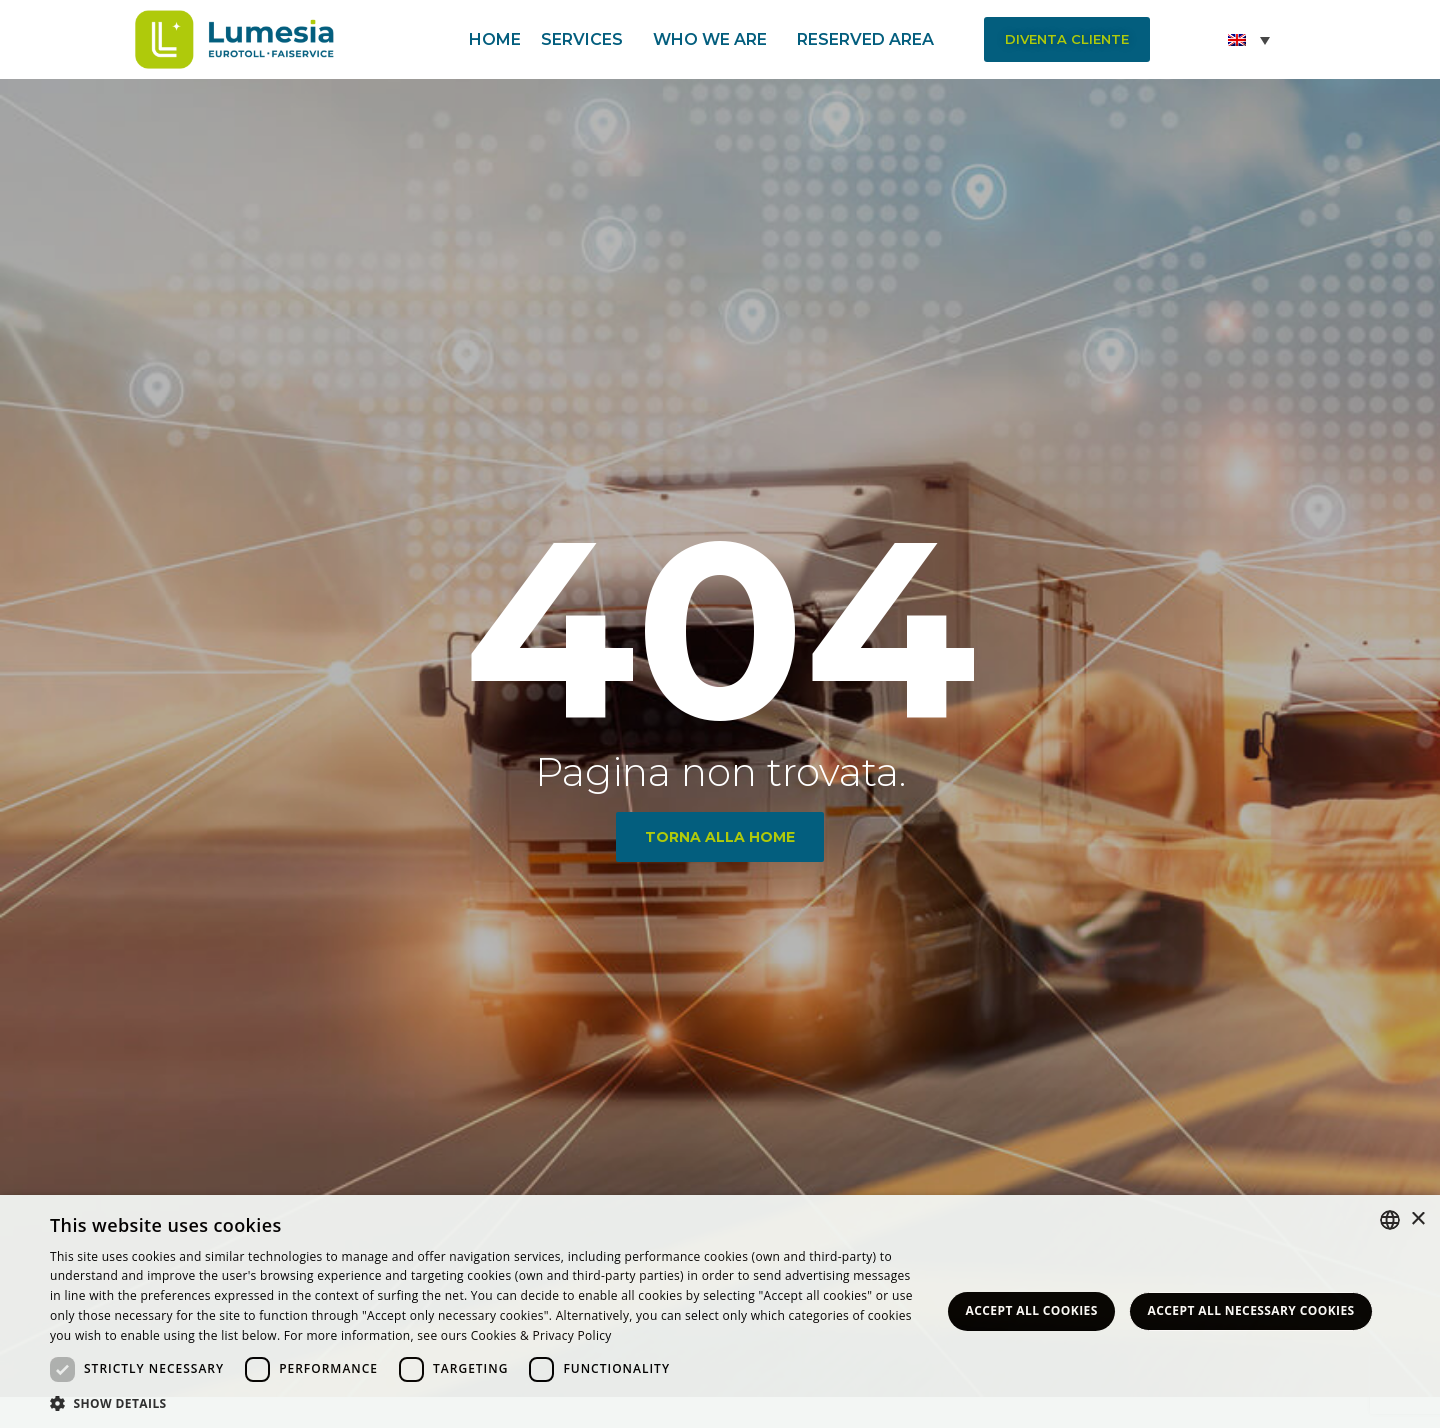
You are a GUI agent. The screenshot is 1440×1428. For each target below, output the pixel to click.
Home (495, 39)
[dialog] (720, 1311)
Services (587, 40)
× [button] (1417, 1219)
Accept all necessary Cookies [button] (1251, 1310)
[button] (1067, 39)
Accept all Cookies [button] (1032, 1310)
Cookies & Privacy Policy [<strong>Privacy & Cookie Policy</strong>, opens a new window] (541, 1335)
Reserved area (870, 40)
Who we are (715, 40)
